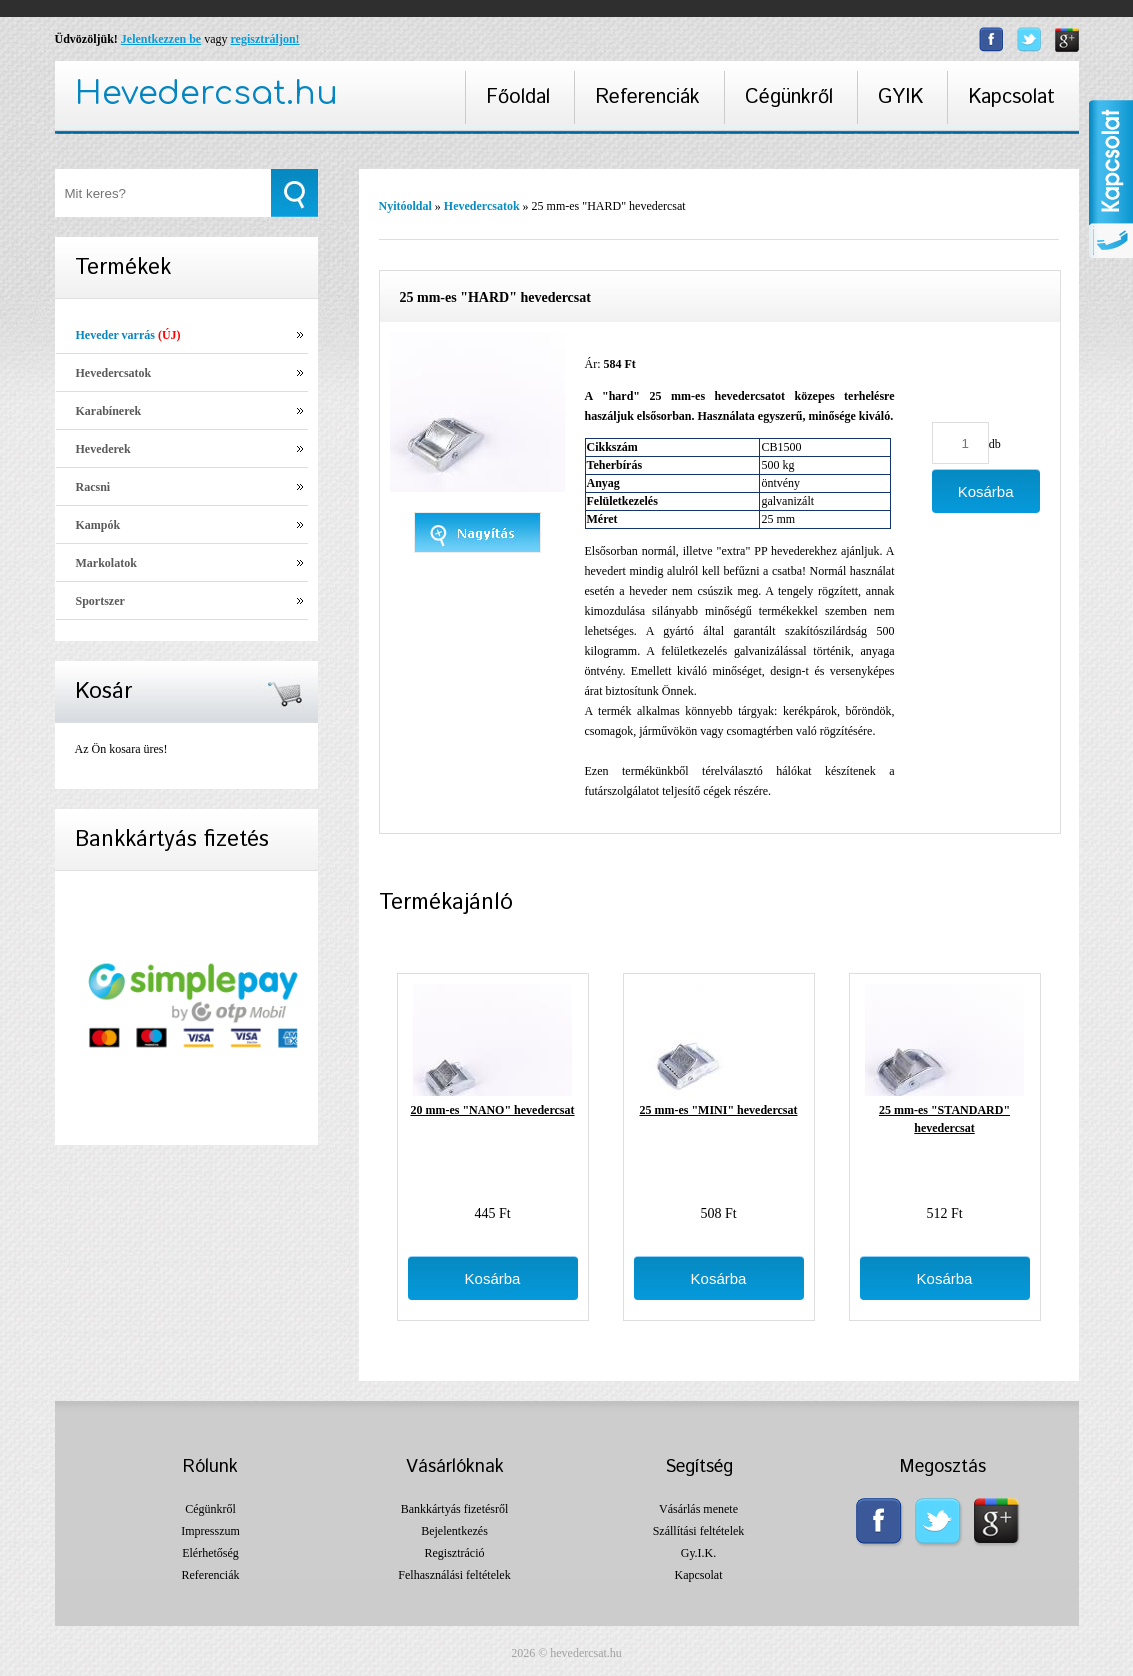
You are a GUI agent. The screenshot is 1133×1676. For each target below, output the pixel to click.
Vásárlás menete (698, 1509)
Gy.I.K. (699, 1553)
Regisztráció (455, 1553)
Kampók (98, 525)
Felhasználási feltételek (454, 1575)
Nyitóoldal (405, 206)
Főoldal (518, 97)
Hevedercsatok (114, 373)
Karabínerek (109, 411)
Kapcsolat (1011, 97)
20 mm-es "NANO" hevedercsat (492, 1110)
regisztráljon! (264, 39)
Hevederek (103, 449)
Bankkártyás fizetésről (455, 1509)
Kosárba (493, 1278)
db (995, 444)
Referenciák (647, 97)
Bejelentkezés (454, 1531)
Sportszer (100, 601)
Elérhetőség (210, 1553)
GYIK (900, 97)
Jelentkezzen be (161, 39)
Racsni (93, 487)
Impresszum (210, 1531)
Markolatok (106, 563)
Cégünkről (789, 97)
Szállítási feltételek (699, 1531)
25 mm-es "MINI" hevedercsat (718, 1110)
